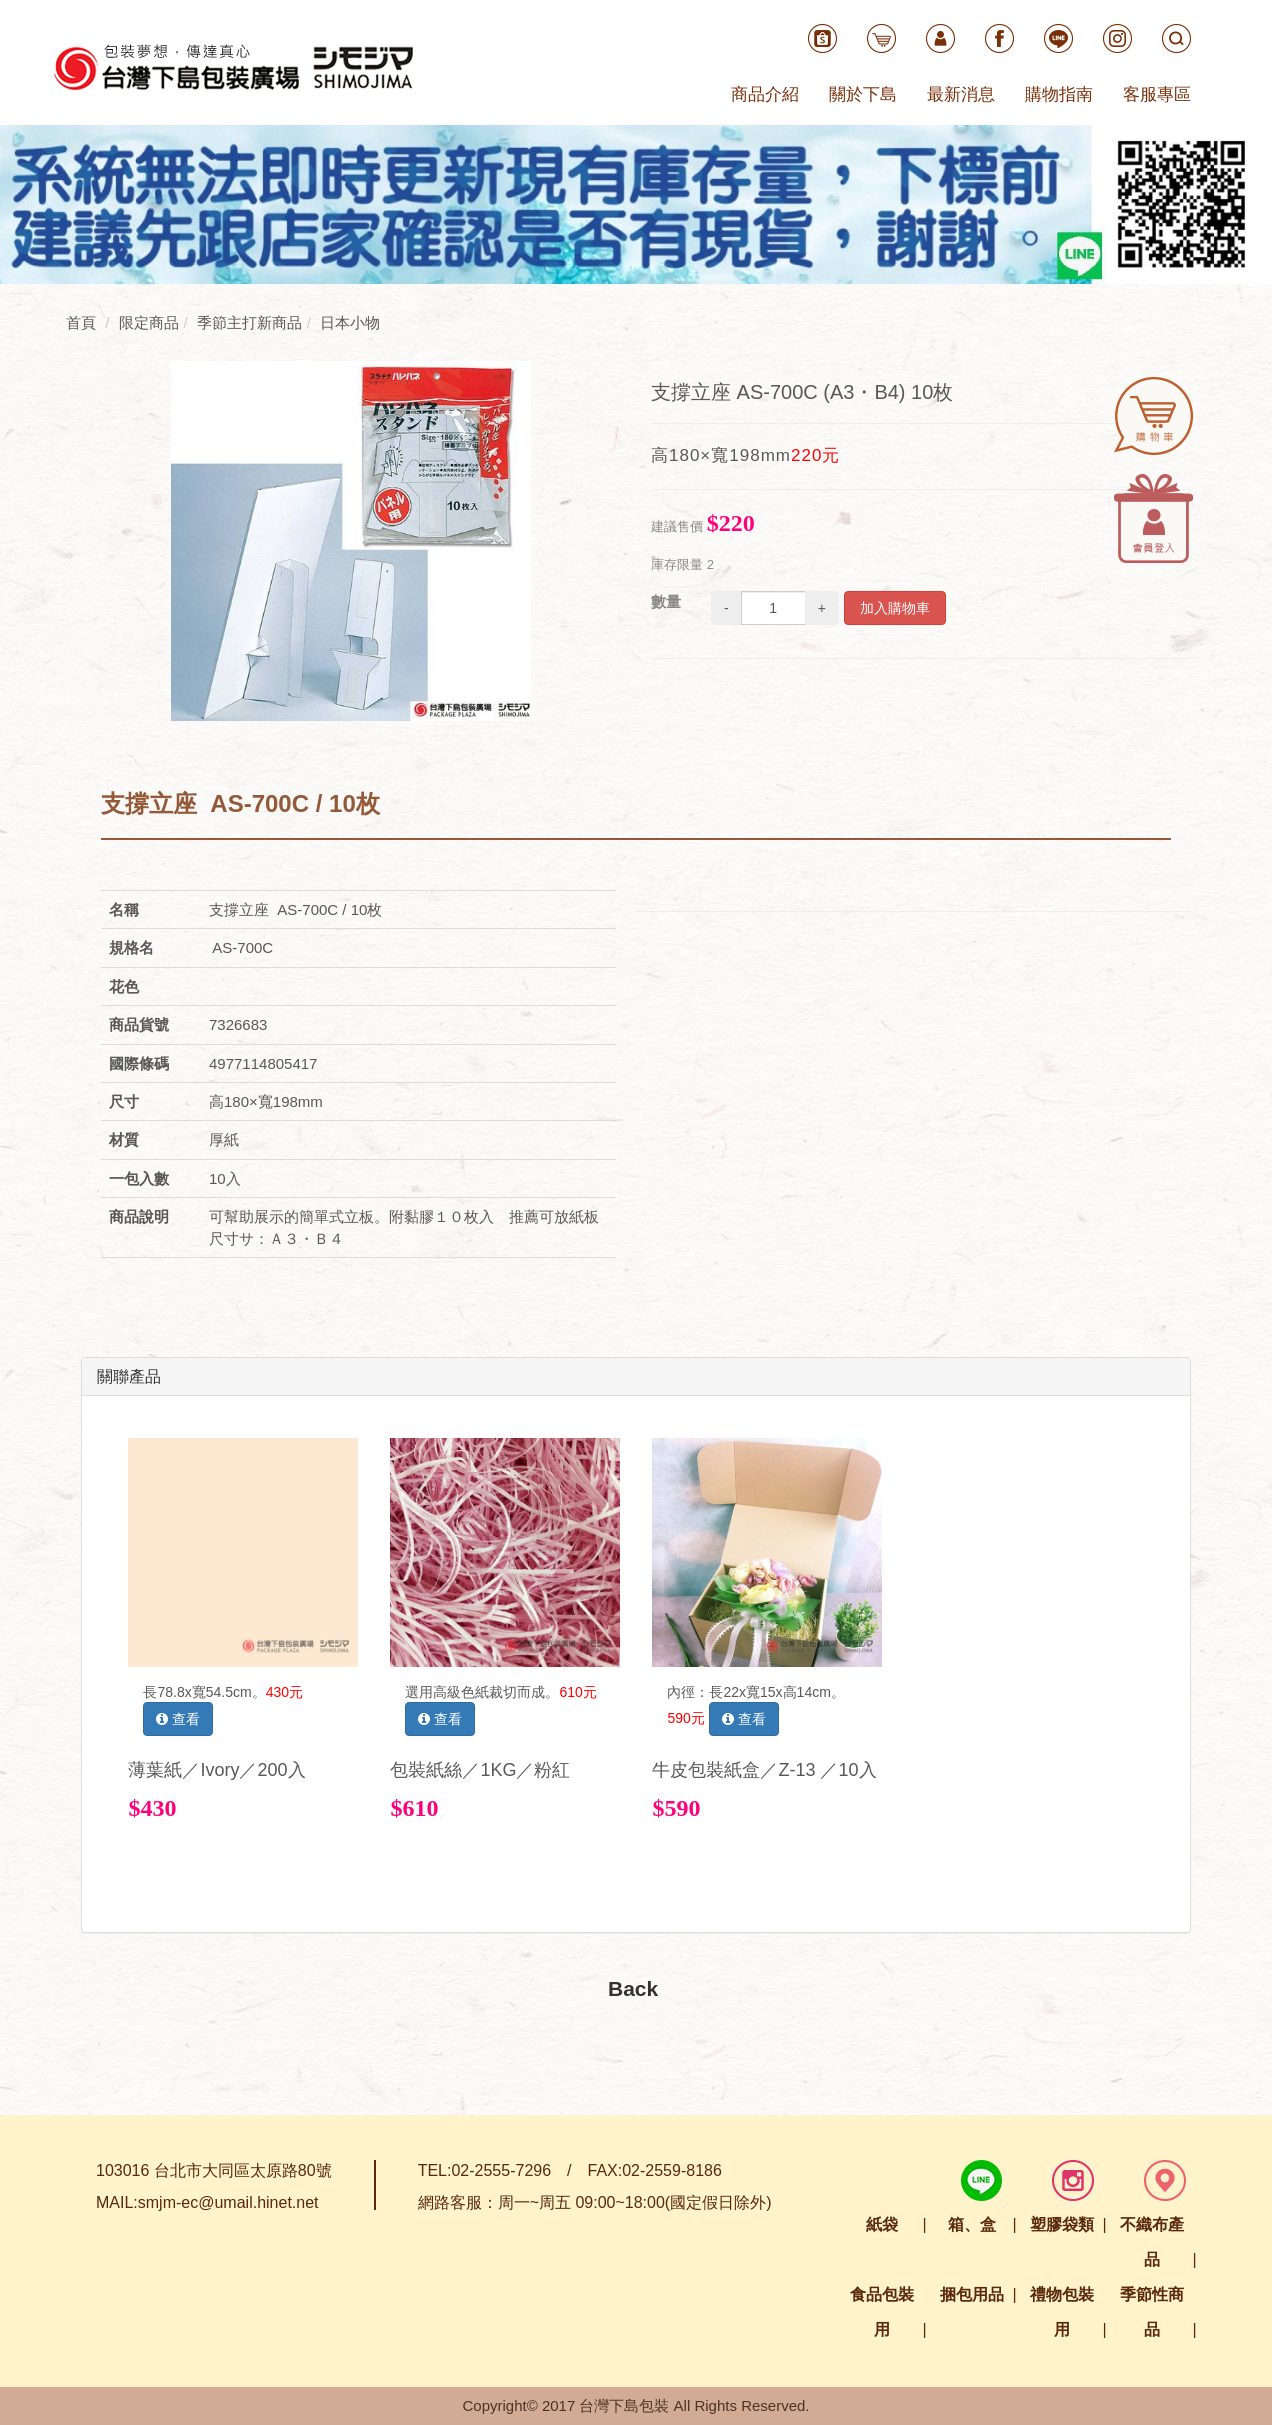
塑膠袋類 (1062, 2224)
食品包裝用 (882, 2312)
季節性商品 (1152, 2312)
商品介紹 (765, 94)
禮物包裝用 (1062, 2312)
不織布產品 (1152, 2242)
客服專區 (1157, 94)
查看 (178, 1719)
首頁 (81, 322)
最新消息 (961, 94)
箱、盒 (972, 2224)
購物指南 (1059, 94)
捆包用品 (972, 2294)
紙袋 (882, 2224)
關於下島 (863, 94)
